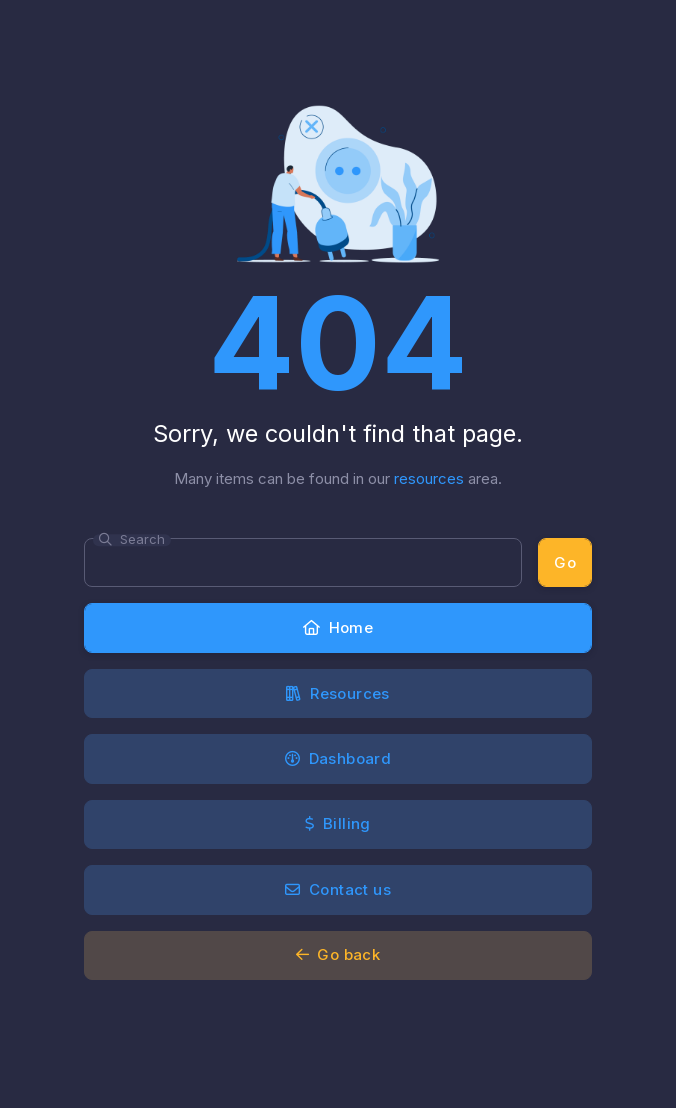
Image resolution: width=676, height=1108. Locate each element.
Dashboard (338, 758)
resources (429, 478)
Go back (338, 954)
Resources (337, 693)
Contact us (338, 889)
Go (565, 562)
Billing (338, 823)
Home (338, 627)
